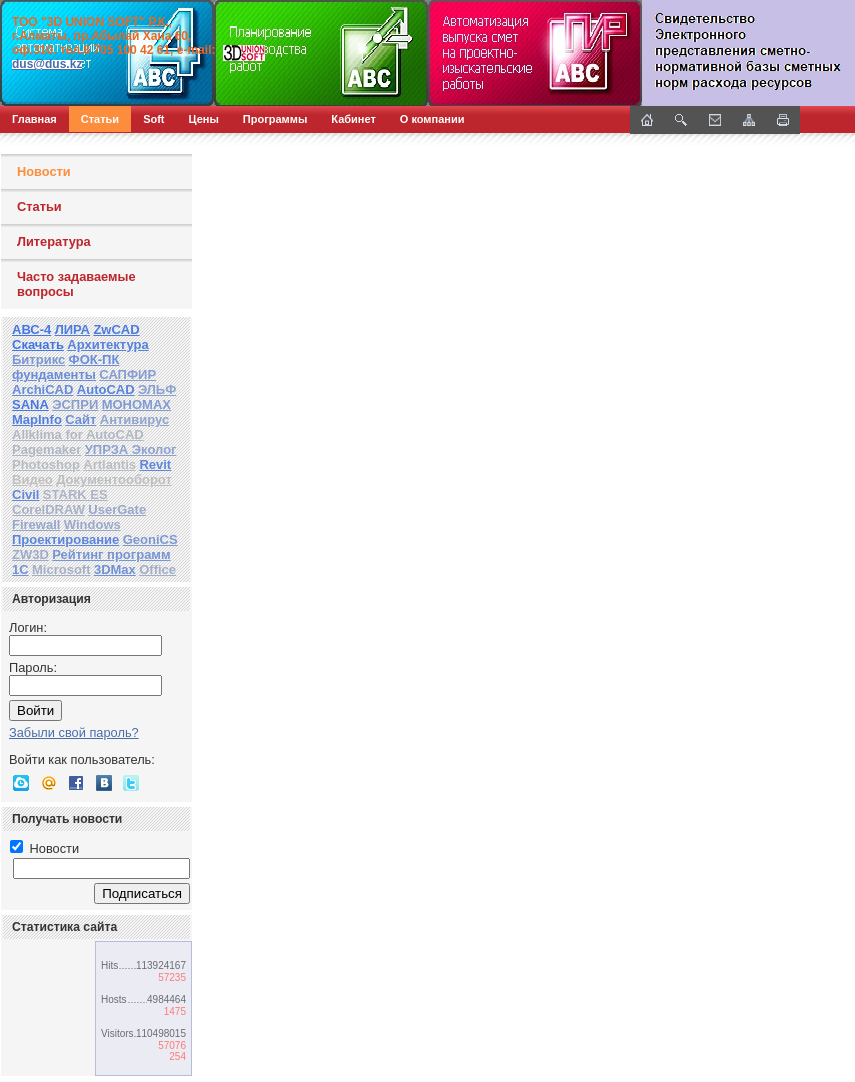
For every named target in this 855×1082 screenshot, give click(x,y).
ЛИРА (72, 329)
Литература (54, 241)
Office (157, 569)
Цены (204, 119)
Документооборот (114, 479)
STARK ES (75, 494)
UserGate (117, 509)
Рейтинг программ (111, 554)
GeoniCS (150, 539)
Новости (44, 171)
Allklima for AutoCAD (78, 434)
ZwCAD (116, 329)
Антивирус (135, 419)
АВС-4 (31, 329)
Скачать (38, 344)
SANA (30, 404)
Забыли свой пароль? (74, 732)
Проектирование (65, 539)
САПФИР (127, 374)
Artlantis (109, 464)
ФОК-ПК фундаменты (65, 367)
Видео (32, 479)
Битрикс (38, 359)
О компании (432, 119)
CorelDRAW (48, 509)
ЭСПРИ (75, 404)
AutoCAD (106, 389)
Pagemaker (46, 449)
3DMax (115, 569)
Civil (25, 494)
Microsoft (61, 569)
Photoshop (46, 464)
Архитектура (107, 344)
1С (20, 569)
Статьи (100, 119)
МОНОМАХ (136, 404)
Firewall (36, 524)
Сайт (80, 419)
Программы (275, 119)
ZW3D (30, 554)
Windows (92, 524)
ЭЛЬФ (157, 389)
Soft (153, 119)
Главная (34, 119)
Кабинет (353, 119)
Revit (155, 464)
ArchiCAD (42, 389)
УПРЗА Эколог (131, 449)
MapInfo (37, 419)
